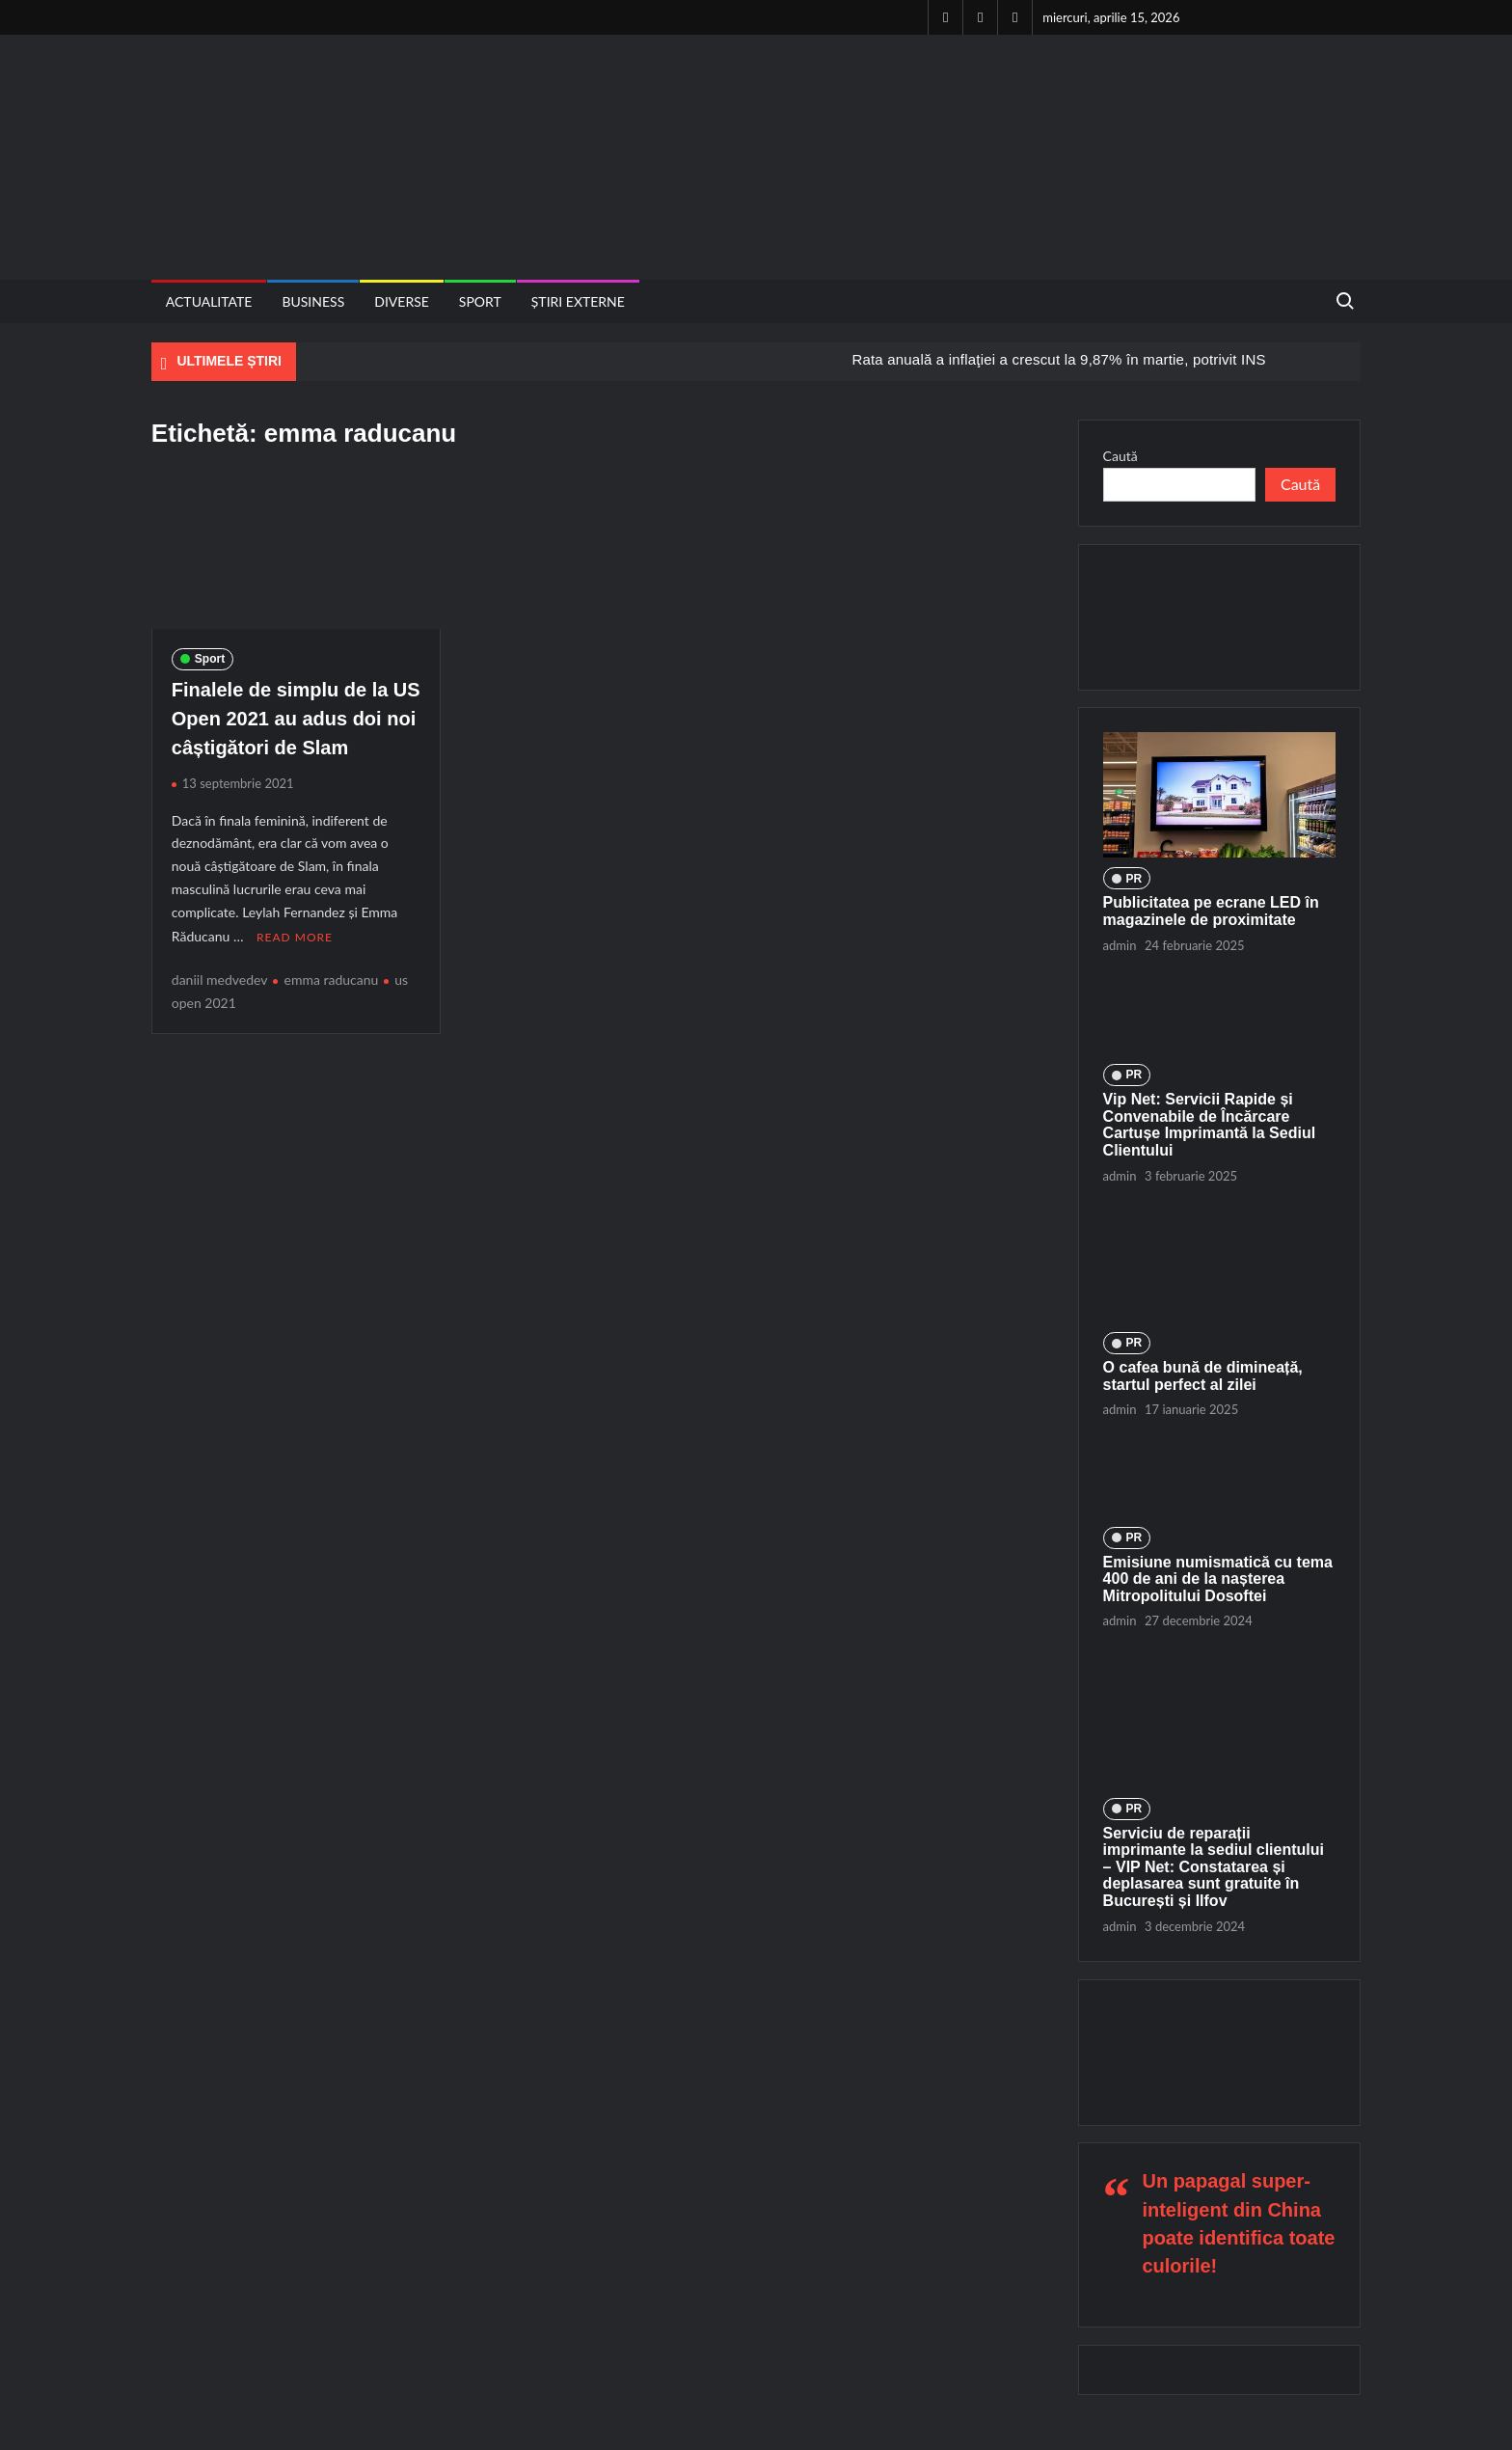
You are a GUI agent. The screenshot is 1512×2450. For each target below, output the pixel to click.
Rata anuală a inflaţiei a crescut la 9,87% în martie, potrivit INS (1058, 359)
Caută (1120, 456)
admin (1120, 945)
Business (313, 301)
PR (1134, 878)
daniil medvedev (220, 977)
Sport (480, 301)
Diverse (401, 301)
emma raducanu (331, 977)
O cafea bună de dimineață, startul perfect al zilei (1203, 1376)
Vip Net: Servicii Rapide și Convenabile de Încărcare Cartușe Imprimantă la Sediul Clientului (1209, 1124)
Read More (294, 936)
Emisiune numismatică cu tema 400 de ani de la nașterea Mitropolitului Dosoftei (1218, 1579)
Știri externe (578, 301)
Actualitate (209, 301)
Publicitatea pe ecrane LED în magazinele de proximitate (1211, 911)
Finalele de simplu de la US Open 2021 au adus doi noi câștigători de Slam (296, 718)
